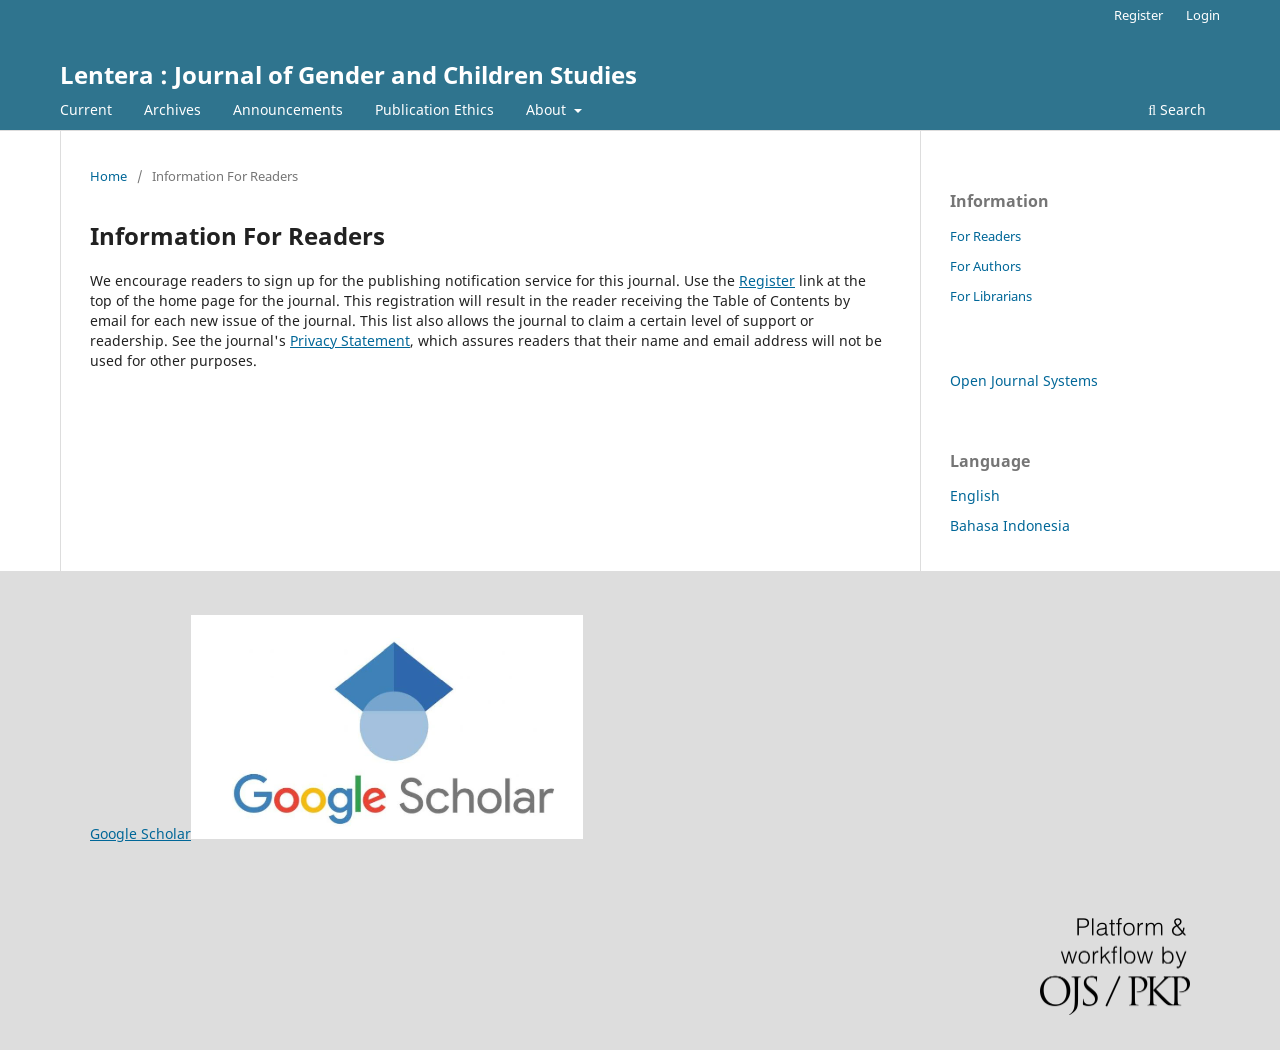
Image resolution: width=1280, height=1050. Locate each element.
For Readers (985, 236)
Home (108, 176)
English (975, 495)
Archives (172, 109)
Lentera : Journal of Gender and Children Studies (348, 74)
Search (1177, 109)
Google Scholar (336, 833)
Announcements (288, 109)
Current (86, 109)
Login (1203, 15)
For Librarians (991, 296)
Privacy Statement (350, 340)
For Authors (985, 266)
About (548, 109)
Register (1138, 15)
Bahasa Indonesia (1010, 525)
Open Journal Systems (1024, 380)
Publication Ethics (434, 109)
